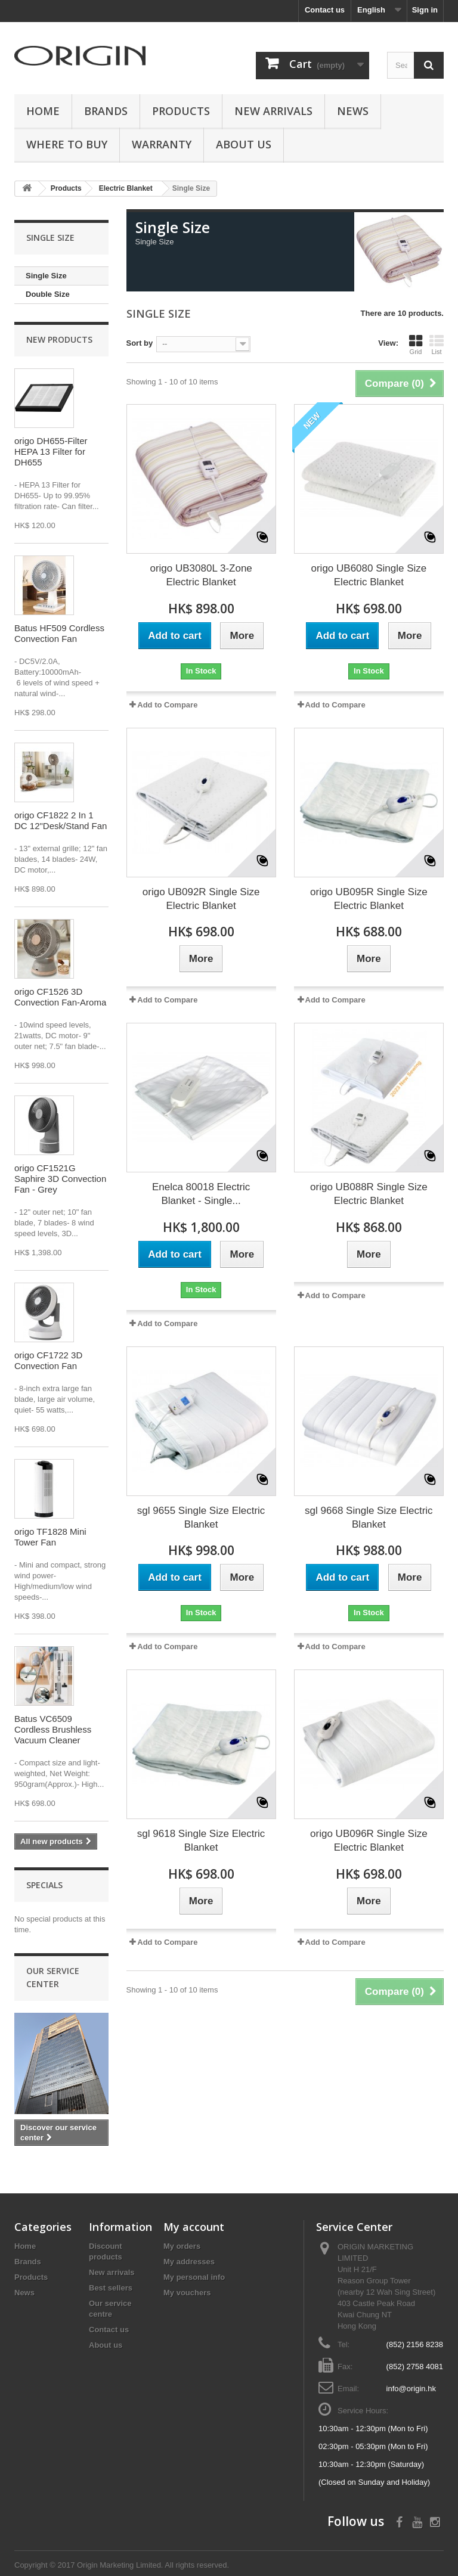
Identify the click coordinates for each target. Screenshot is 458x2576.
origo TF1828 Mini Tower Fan (50, 1536)
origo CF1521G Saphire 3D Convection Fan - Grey (60, 1178)
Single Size (46, 275)
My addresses (189, 2261)
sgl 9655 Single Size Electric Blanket (201, 1517)
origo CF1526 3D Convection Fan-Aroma (60, 996)
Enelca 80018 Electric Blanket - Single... (201, 1193)
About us (243, 144)
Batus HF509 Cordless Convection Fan (59, 633)
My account (193, 2227)
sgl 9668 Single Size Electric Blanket (369, 1517)
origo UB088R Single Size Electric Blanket (369, 1193)
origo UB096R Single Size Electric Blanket (369, 1840)
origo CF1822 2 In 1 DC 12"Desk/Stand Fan (60, 820)
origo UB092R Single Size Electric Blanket (201, 898)
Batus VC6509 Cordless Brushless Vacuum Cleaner (52, 1729)
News (353, 111)
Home (43, 111)
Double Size (48, 294)
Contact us (325, 9)
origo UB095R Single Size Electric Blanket (369, 898)
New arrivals (112, 2272)
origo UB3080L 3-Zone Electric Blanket (201, 575)
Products (181, 111)
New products (59, 339)
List (436, 344)
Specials (44, 1885)
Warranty (161, 144)
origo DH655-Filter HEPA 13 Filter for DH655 (51, 451)
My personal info (194, 2277)
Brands (106, 111)
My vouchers (187, 2292)
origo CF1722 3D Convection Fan (48, 1360)
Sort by (139, 343)
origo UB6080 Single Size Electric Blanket (369, 575)
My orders (181, 2246)
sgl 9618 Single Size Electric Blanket (201, 1840)
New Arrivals (273, 111)
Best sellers (110, 2287)
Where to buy (66, 144)
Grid (415, 344)
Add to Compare (167, 704)
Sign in (425, 9)
